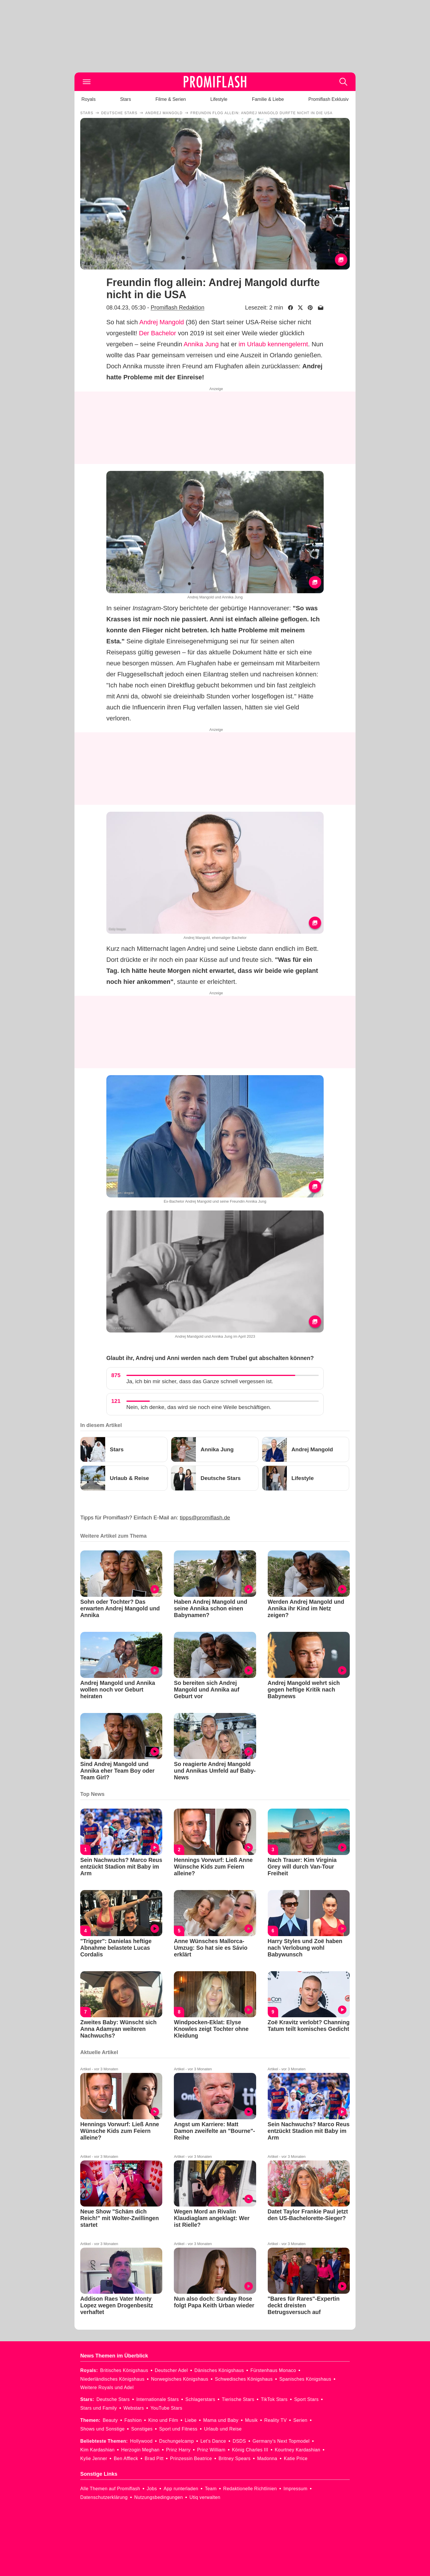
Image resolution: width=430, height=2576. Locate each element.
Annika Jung (201, 344)
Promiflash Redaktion (177, 307)
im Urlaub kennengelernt (273, 344)
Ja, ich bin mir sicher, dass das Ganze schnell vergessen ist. (199, 1381)
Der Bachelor (157, 333)
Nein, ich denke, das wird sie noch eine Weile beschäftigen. (198, 1407)
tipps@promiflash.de (205, 1517)
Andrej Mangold (161, 322)
